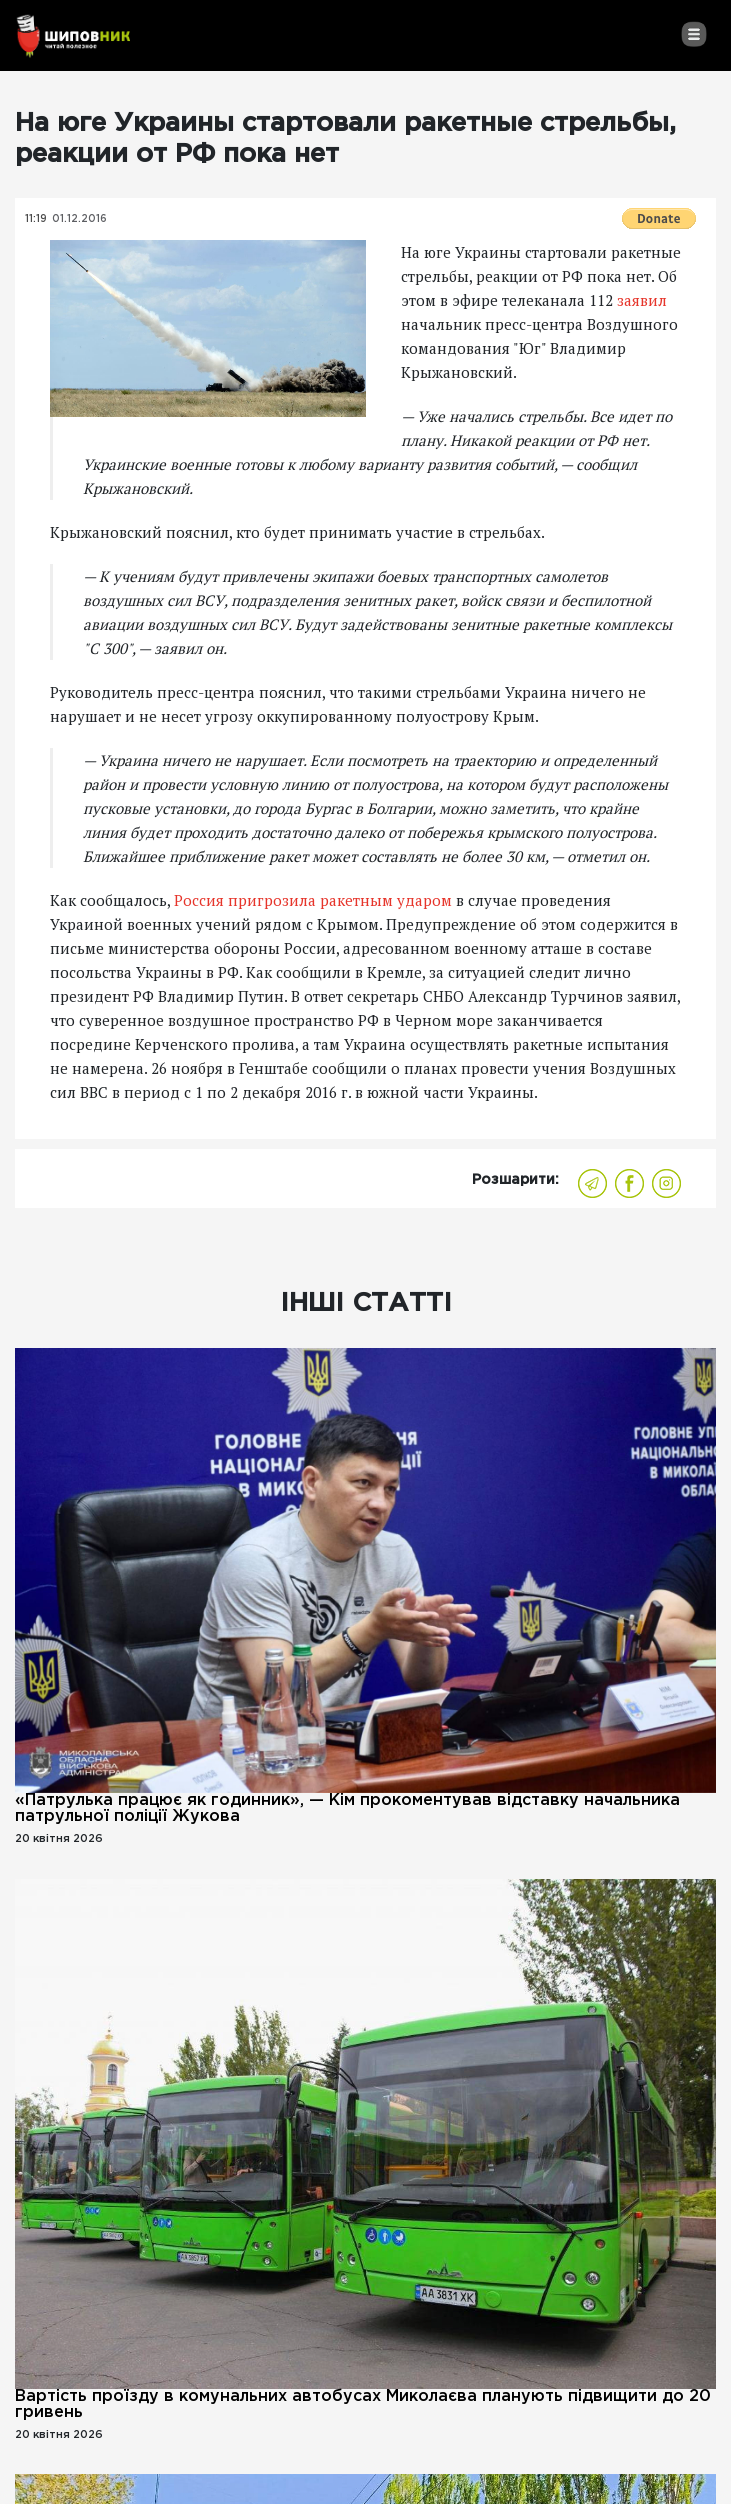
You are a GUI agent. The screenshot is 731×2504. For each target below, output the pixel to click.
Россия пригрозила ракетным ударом (313, 900)
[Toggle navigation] (693, 34)
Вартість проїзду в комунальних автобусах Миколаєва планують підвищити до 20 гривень (363, 2404)
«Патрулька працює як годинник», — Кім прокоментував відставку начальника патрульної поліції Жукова (347, 1808)
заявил (642, 300)
